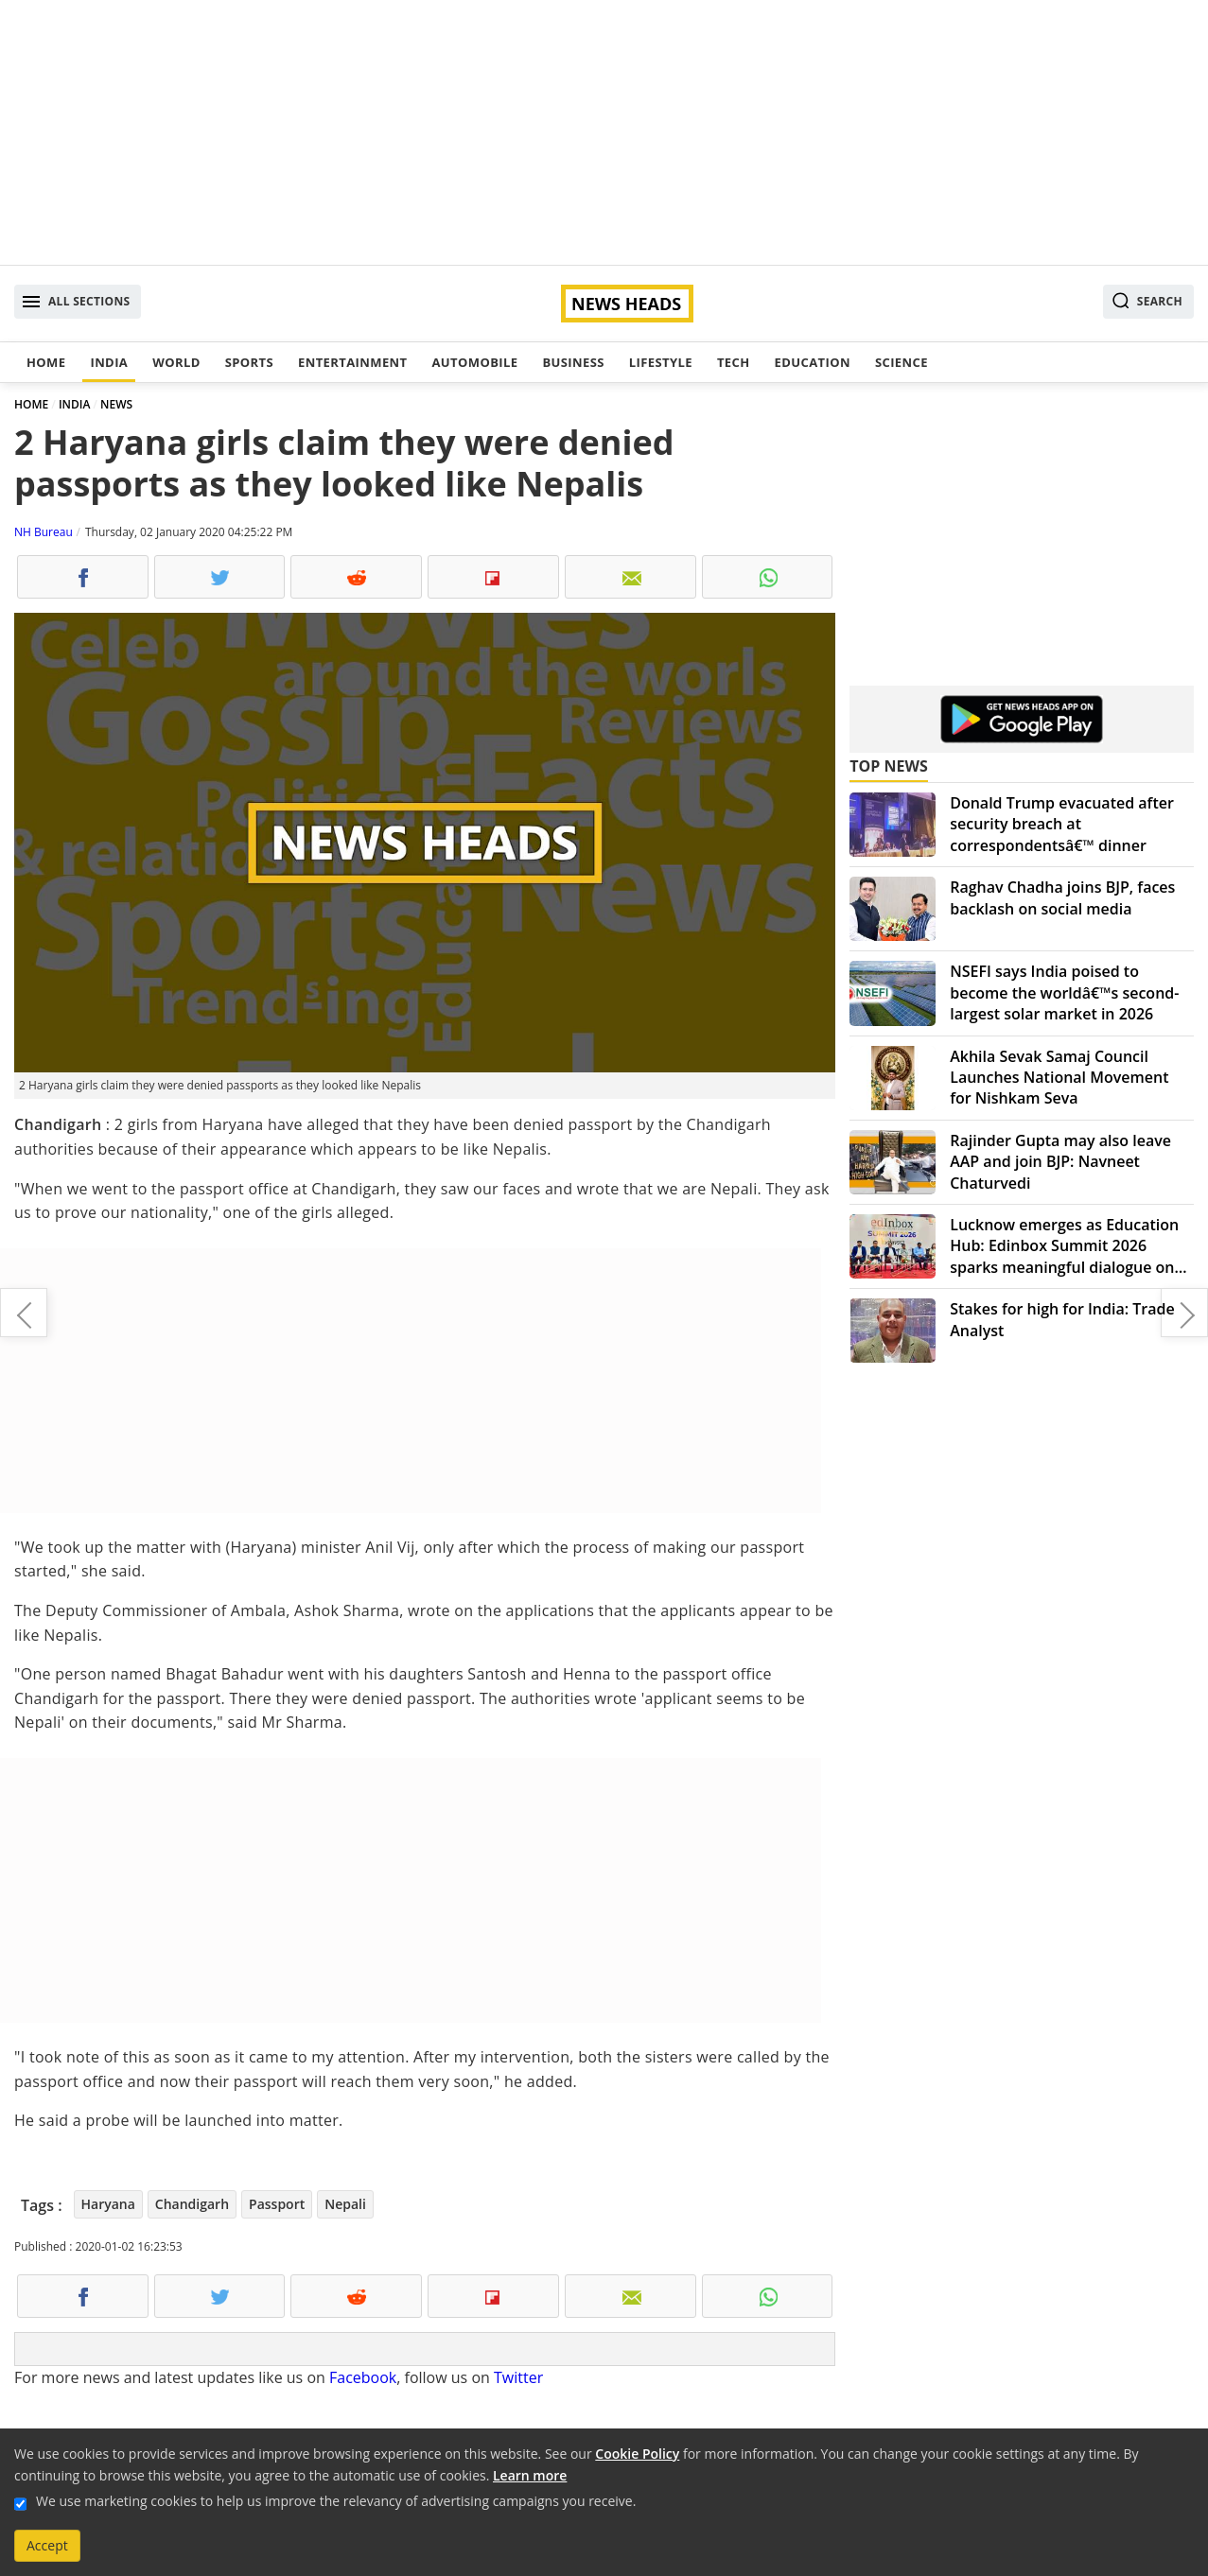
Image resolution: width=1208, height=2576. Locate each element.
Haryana (108, 2204)
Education (812, 362)
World (176, 362)
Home (45, 362)
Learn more (530, 2475)
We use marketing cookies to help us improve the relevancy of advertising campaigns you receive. (336, 2501)
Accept (47, 2545)
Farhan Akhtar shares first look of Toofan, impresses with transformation (23, 1312)
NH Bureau (43, 532)
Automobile (474, 362)
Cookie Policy (637, 2454)
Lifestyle (660, 362)
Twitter (518, 2377)
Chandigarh (192, 2204)
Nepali (345, 2204)
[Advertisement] (604, 132)
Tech (733, 362)
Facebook (362, 2377)
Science (901, 362)
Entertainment (352, 362)
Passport (277, 2204)
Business (573, 362)
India (109, 362)
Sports (249, 362)
